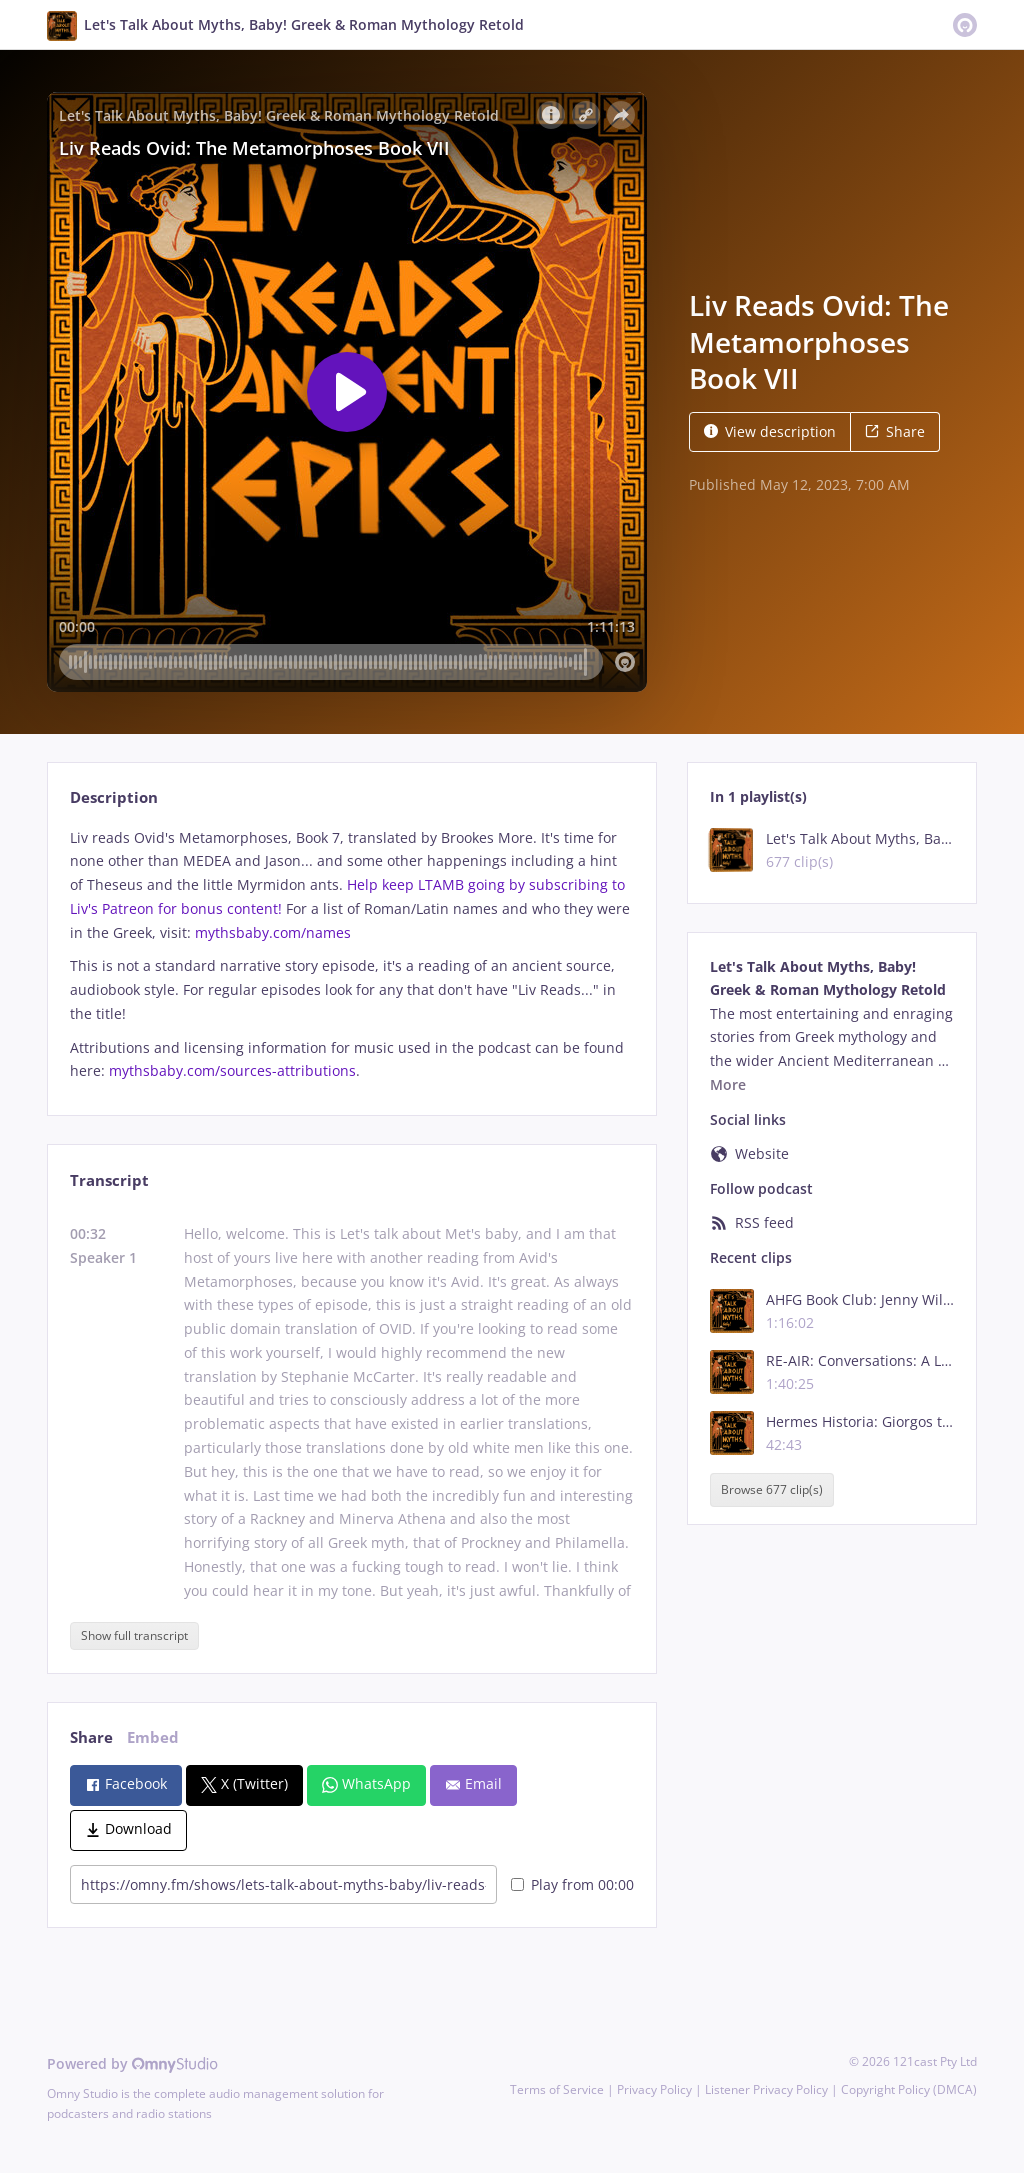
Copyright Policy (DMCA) (909, 2089)
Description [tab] (114, 797)
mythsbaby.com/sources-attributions (232, 1070)
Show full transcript (134, 1635)
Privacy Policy (654, 2089)
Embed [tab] (153, 1737)
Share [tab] (91, 1737)
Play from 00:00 (572, 1884)
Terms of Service (557, 2089)
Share (895, 431)
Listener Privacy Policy (766, 2089)
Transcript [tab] (109, 1180)
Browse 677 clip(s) (772, 1490)
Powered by (132, 2063)
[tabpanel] (351, 955)
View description (770, 431)
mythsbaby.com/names (273, 932)
